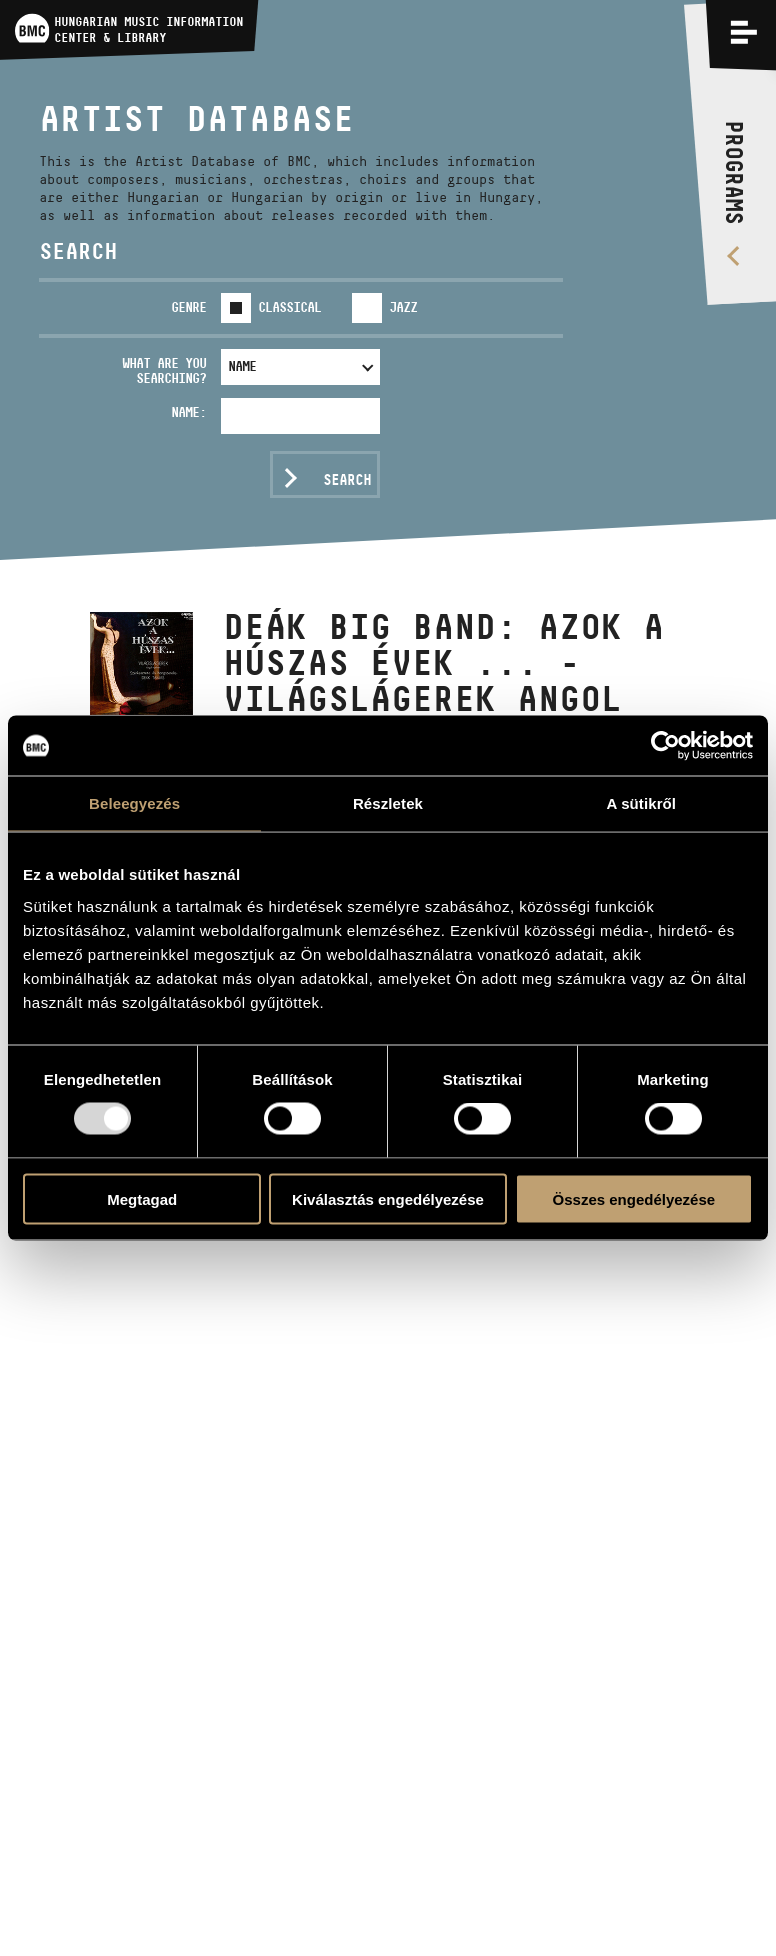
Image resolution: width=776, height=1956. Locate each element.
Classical (289, 307)
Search (347, 479)
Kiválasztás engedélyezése (388, 1198)
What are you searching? (164, 370)
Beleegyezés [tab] (134, 803)
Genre (188, 307)
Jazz (403, 307)
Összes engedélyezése (634, 1198)
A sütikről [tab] (642, 803)
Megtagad (142, 1198)
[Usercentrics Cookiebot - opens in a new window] (665, 746)
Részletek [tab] (388, 803)
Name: (188, 412)
